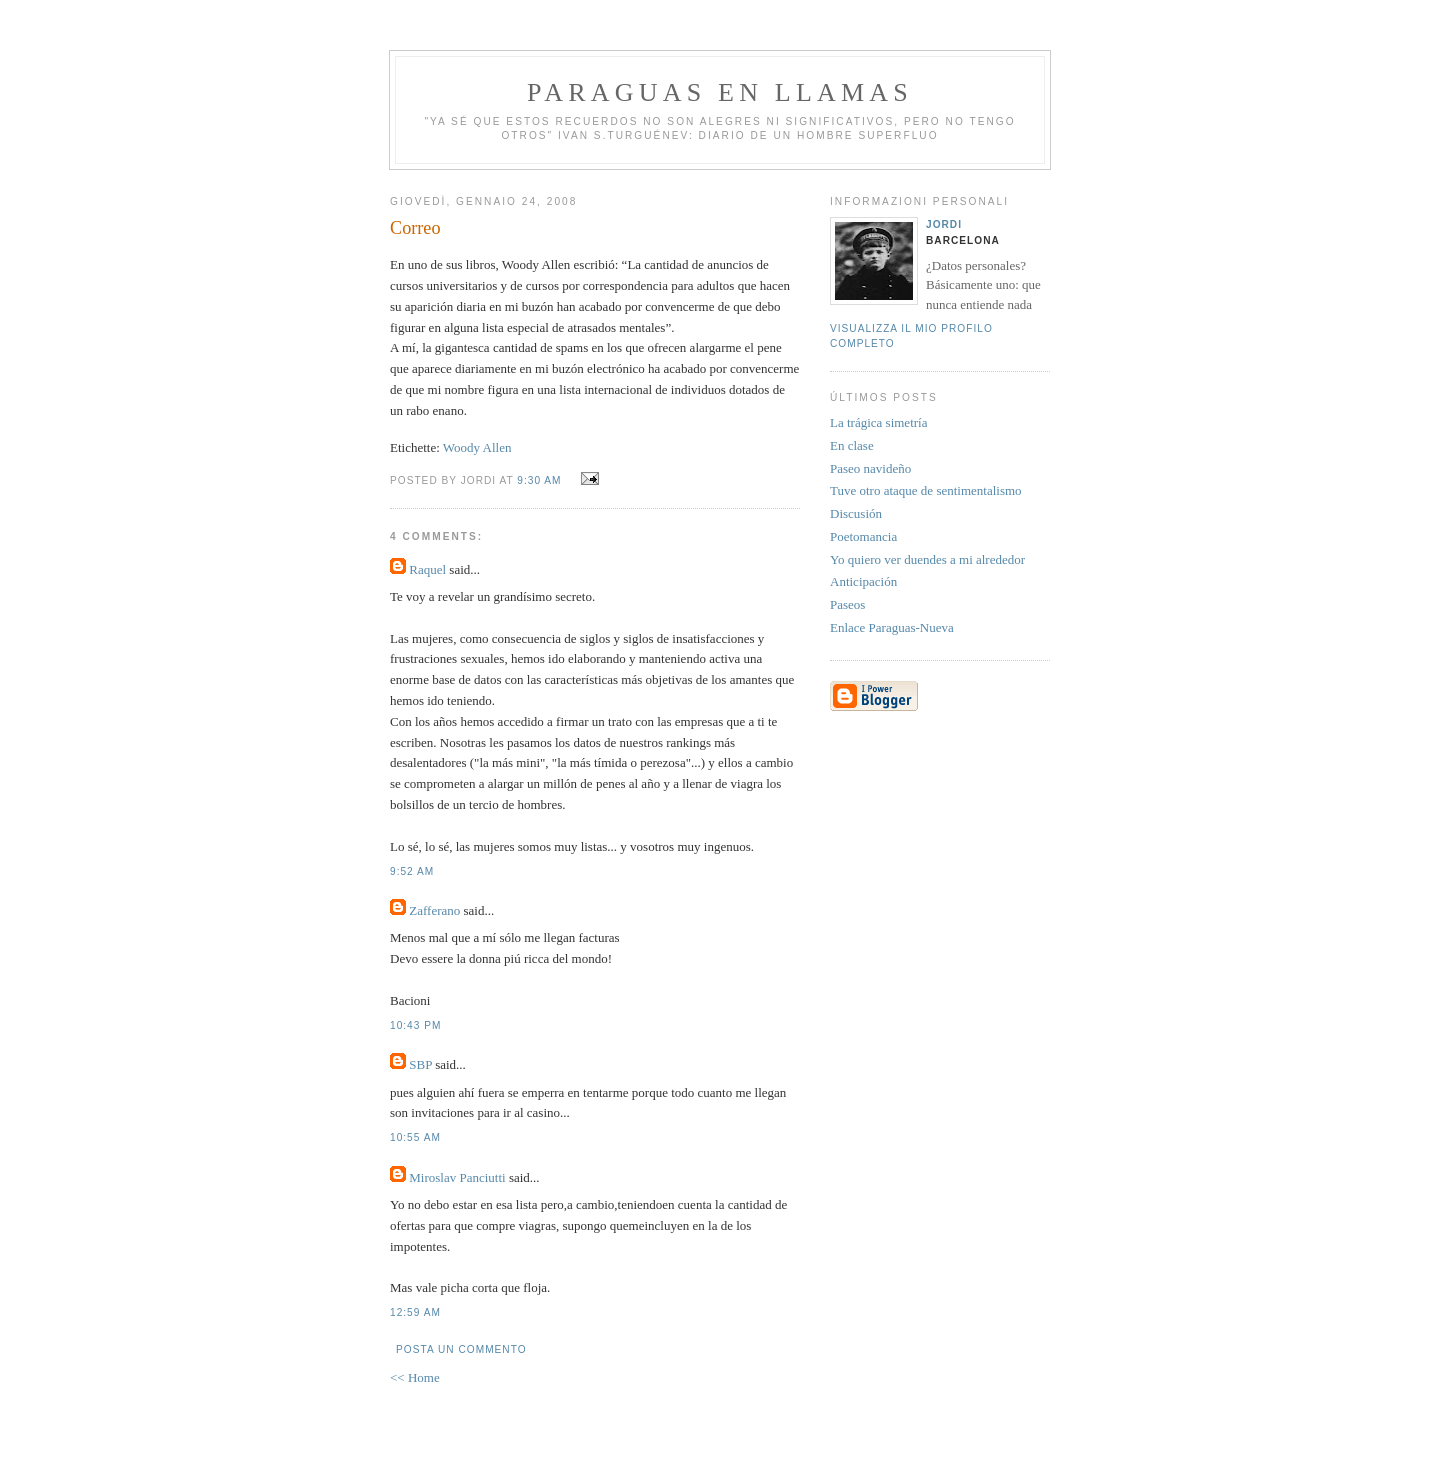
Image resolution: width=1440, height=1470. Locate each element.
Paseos (847, 604)
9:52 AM (412, 871)
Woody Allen (477, 447)
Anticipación (863, 581)
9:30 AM (539, 480)
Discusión (856, 513)
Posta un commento (461, 1349)
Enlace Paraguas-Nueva (892, 627)
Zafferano (434, 910)
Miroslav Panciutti (457, 1177)
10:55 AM (415, 1137)
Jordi (944, 224)
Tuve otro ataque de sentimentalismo (926, 490)
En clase (852, 445)
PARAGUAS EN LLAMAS (720, 92)
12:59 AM (415, 1312)
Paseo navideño (870, 468)
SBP (420, 1064)
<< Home (415, 1377)
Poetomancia (863, 536)
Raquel (427, 569)
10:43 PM (415, 1025)
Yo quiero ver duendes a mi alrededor (927, 559)
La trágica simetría (878, 422)
